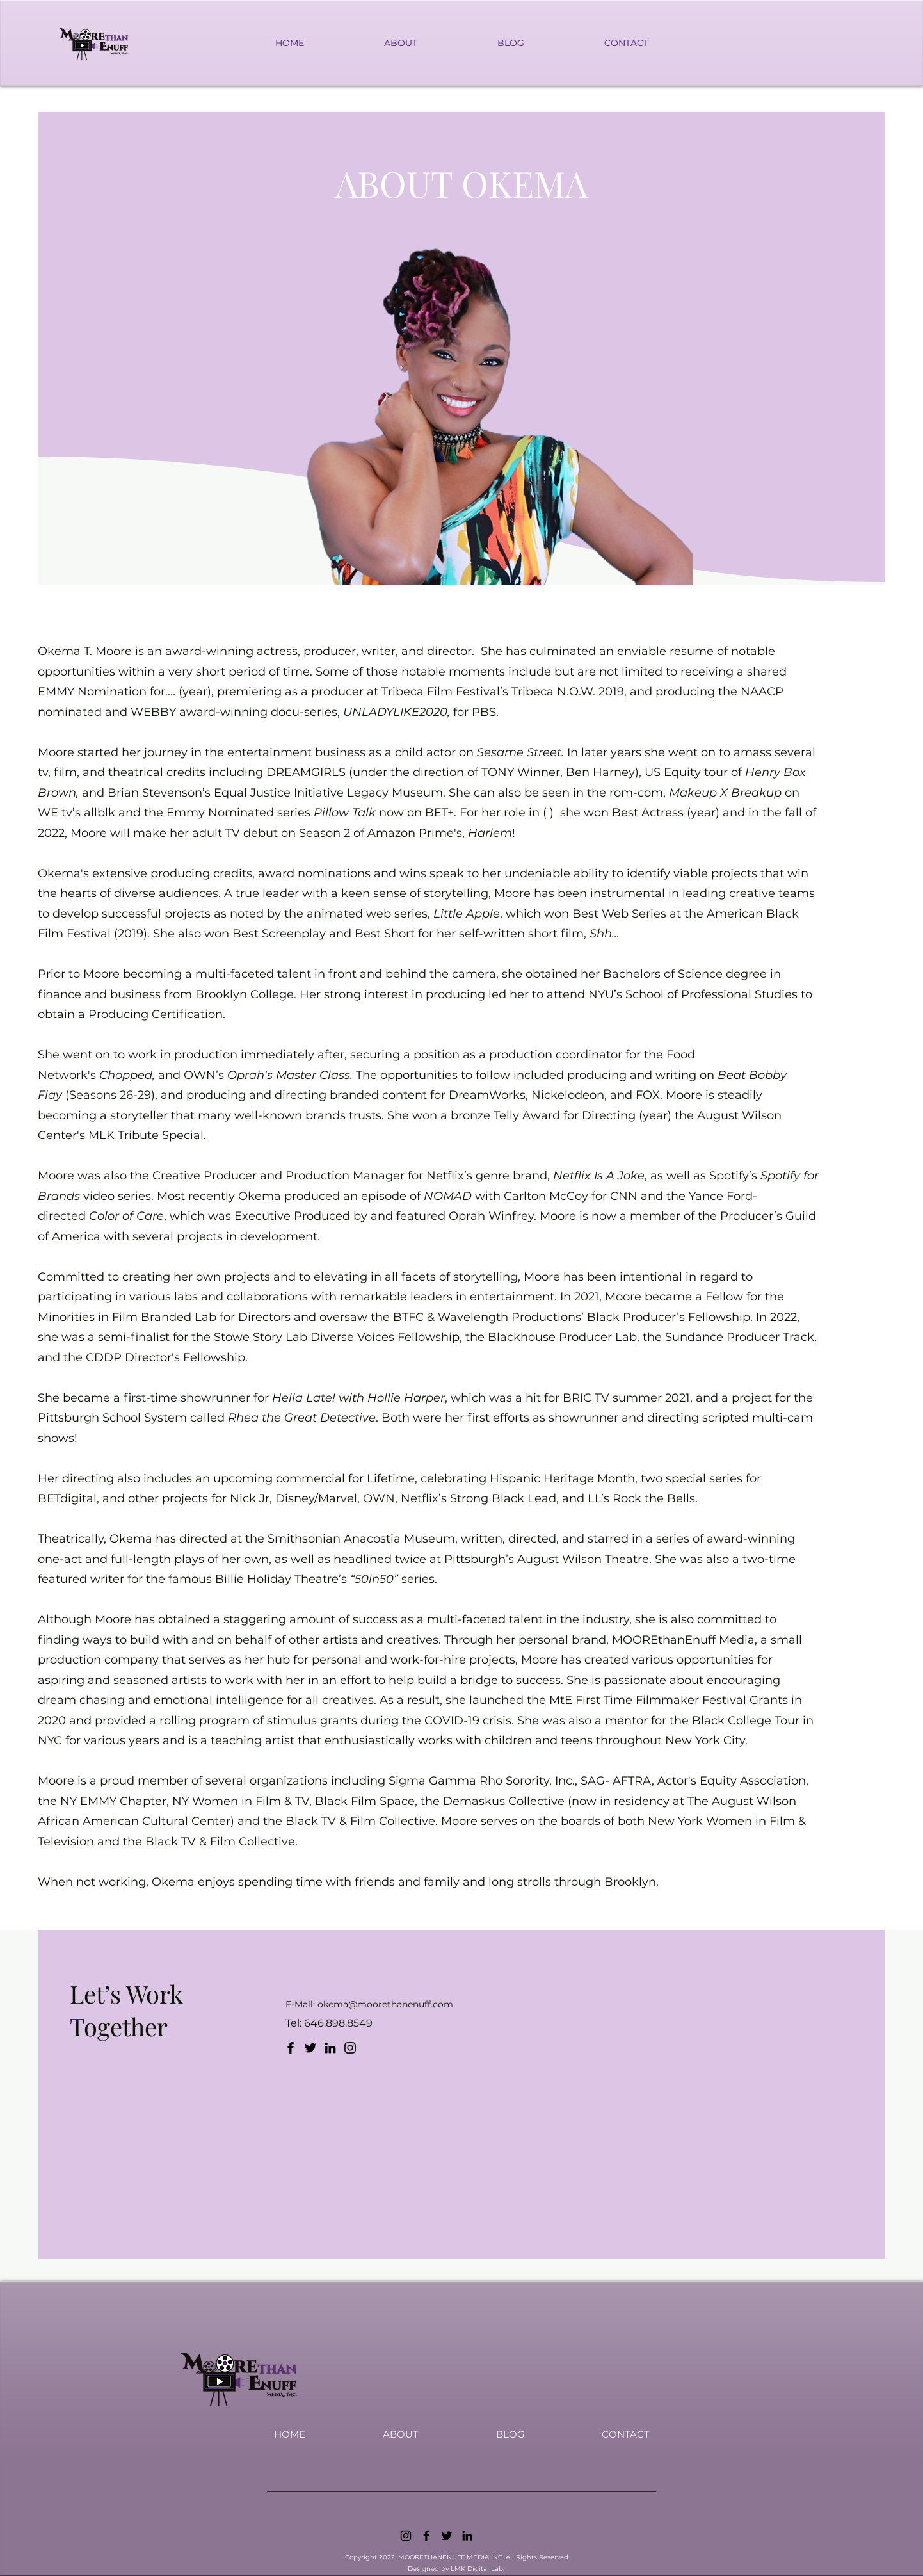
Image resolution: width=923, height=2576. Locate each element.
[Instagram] (350, 2047)
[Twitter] (310, 2047)
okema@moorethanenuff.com (385, 2004)
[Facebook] (290, 2047)
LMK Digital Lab (477, 2568)
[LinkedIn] (330, 2047)
